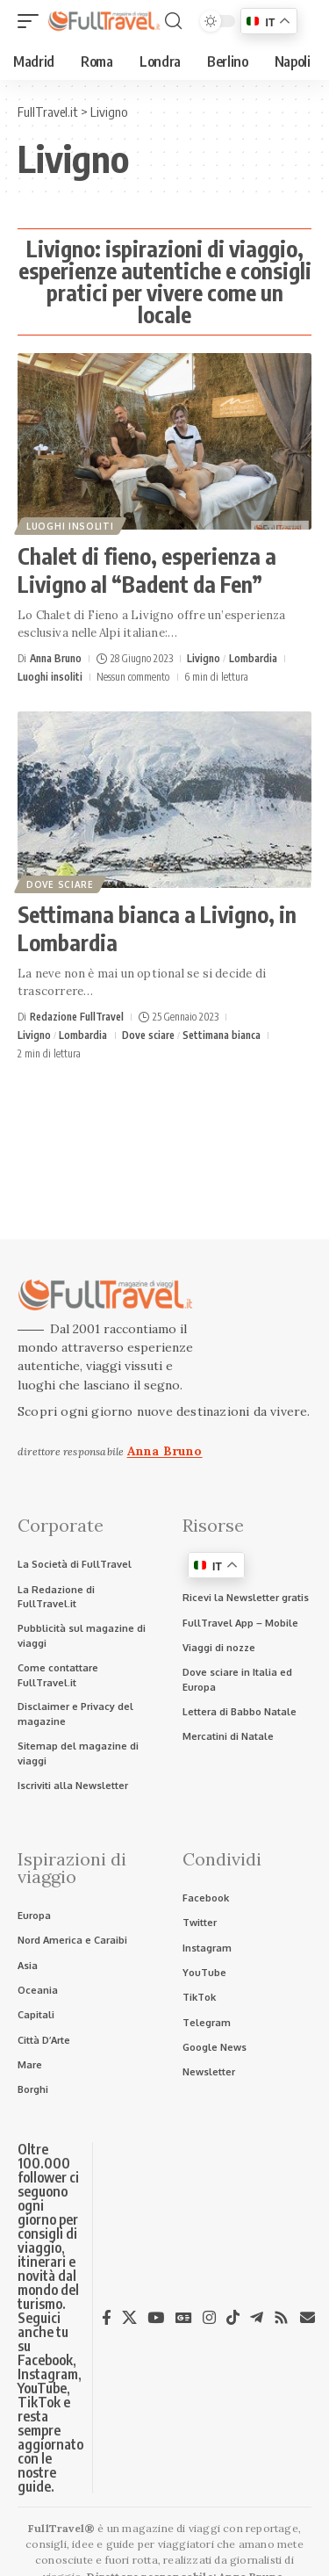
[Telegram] (257, 2317)
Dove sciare (60, 884)
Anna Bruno (56, 658)
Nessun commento (133, 676)
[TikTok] (233, 2317)
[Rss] (281, 2317)
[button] (32, 21)
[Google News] (184, 2317)
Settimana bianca (221, 1035)
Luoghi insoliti (70, 526)
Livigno (203, 658)
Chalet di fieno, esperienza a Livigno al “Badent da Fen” (147, 570)
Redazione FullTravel (77, 1016)
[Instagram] (209, 2317)
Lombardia (253, 658)
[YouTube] (155, 2317)
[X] (129, 2317)
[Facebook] (106, 2317)
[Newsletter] (307, 2317)
